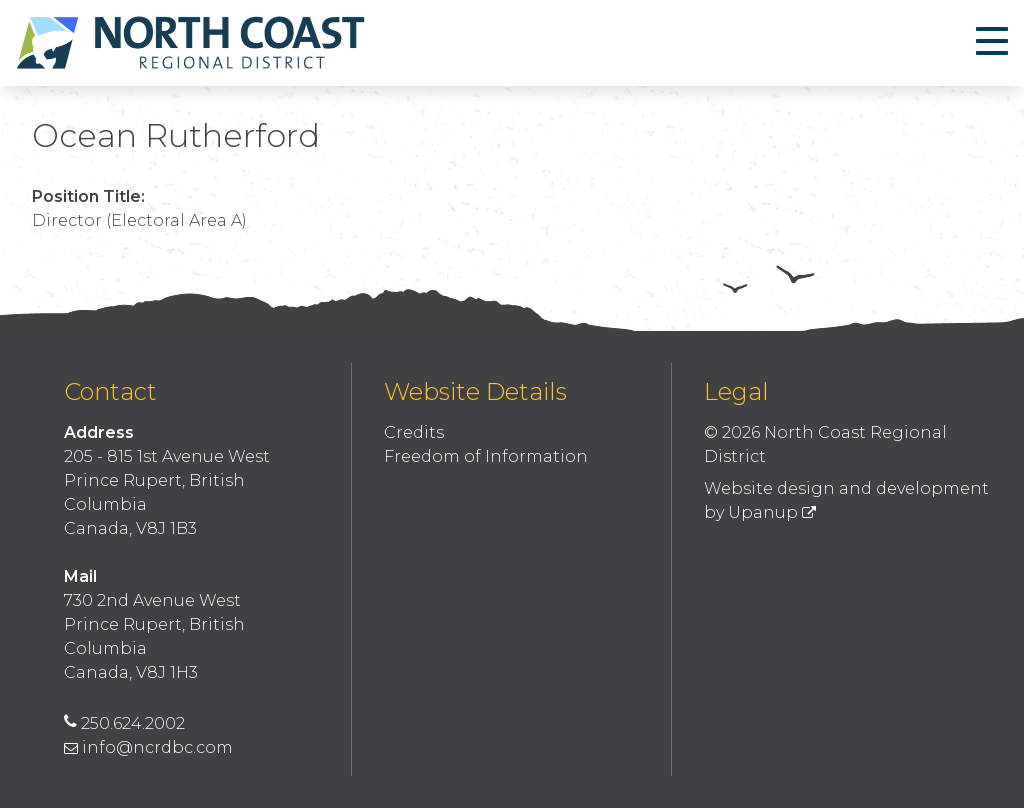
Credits (414, 432)
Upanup (772, 512)
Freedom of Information (486, 456)
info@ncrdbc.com (148, 747)
